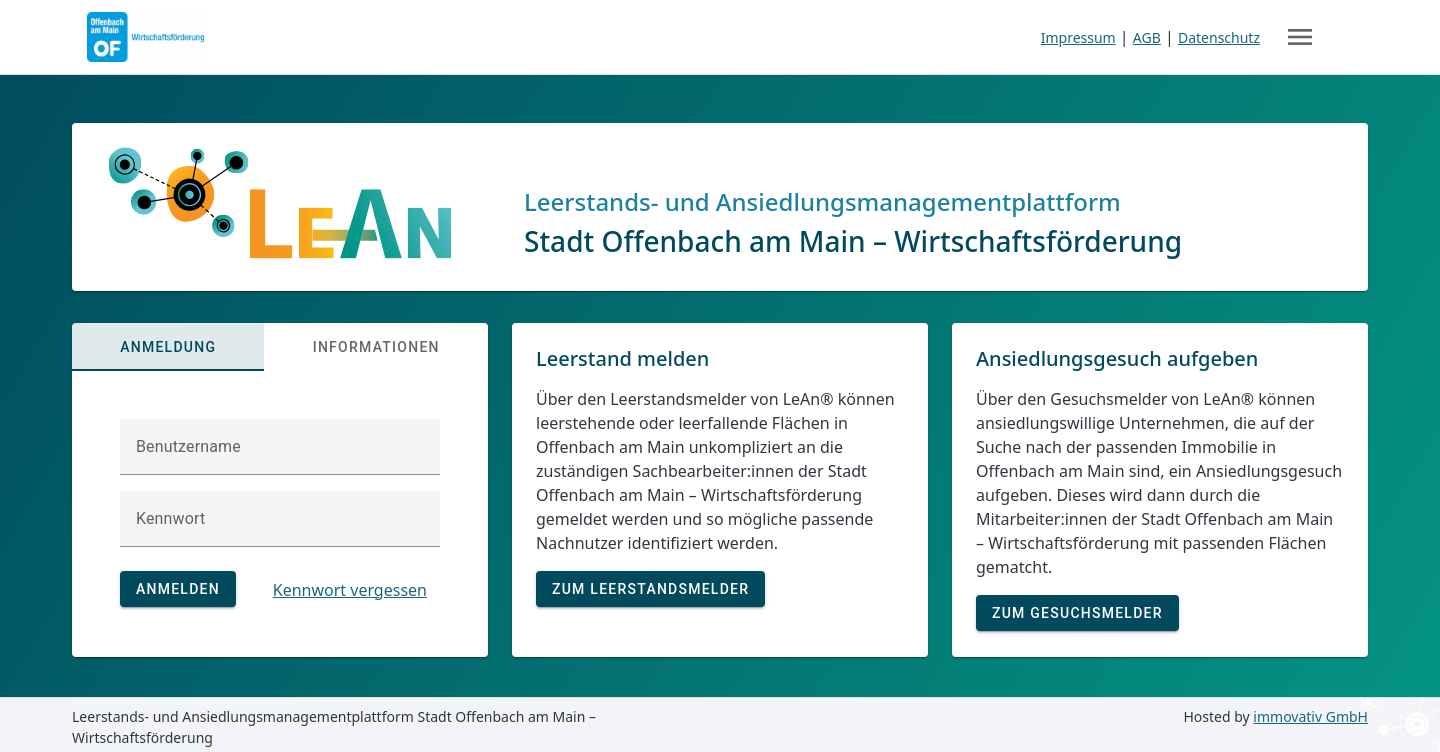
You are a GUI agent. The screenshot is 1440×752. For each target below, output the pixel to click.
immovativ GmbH (1310, 716)
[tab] (168, 347)
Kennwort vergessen (350, 590)
